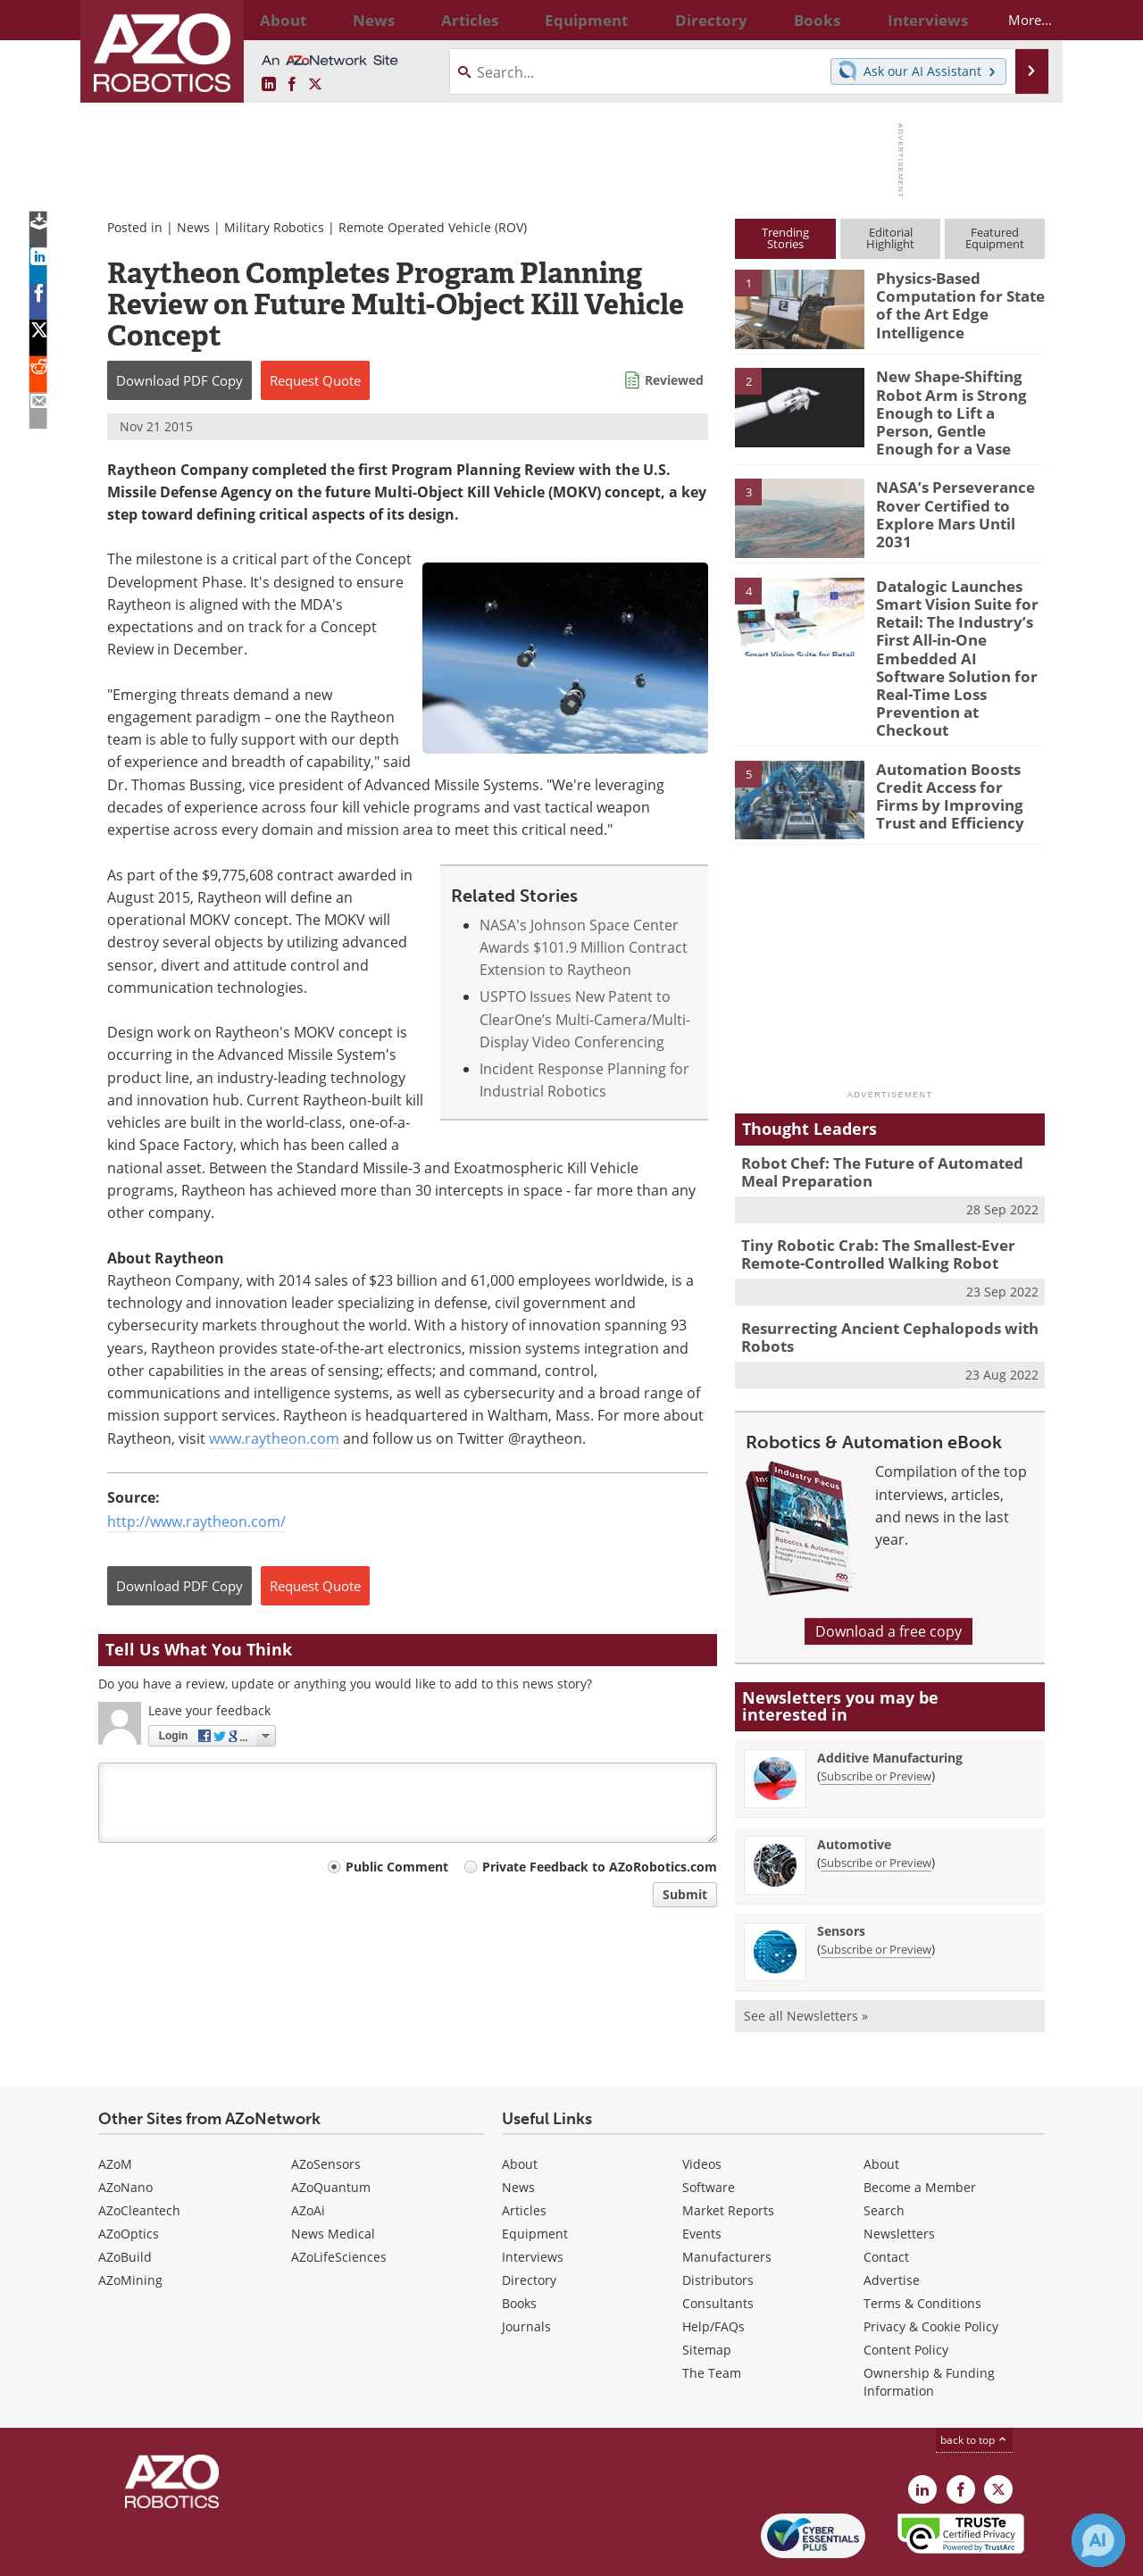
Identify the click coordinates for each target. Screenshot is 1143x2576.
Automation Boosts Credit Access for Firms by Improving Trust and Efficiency (955, 746)
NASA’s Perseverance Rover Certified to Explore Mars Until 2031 (956, 491)
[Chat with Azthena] (1098, 2540)
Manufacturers (727, 2198)
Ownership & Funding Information (929, 2323)
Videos (702, 2105)
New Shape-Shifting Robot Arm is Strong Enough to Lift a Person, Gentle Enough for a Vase (960, 400)
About (520, 2105)
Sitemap (706, 2291)
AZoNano (125, 2129)
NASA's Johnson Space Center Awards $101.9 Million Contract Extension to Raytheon (584, 947)
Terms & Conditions (922, 2245)
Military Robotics (274, 227)
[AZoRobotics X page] (315, 85)
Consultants (718, 2245)
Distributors (718, 2221)
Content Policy (906, 2291)
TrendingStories (785, 238)
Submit (685, 1894)
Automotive (854, 1786)
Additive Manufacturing (890, 1699)
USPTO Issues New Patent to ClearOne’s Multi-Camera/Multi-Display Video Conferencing (585, 1019)
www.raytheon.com (274, 1438)
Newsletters (899, 2175)
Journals (526, 2268)
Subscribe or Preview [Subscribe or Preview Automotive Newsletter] (876, 1805)
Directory (529, 2221)
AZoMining (130, 2221)
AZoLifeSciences (339, 2198)
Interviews (532, 2198)
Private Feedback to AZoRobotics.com (599, 1866)
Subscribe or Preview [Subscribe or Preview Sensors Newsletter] (876, 1891)
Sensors (841, 1872)
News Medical (333, 2175)
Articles (524, 2152)
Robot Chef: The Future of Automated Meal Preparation (886, 1124)
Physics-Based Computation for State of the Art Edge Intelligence (952, 302)
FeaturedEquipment (994, 238)
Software (708, 2129)
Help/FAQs (713, 2268)
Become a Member (920, 2129)
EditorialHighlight (890, 238)
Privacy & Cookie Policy (931, 2268)
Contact (886, 2198)
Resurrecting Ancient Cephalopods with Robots (875, 1281)
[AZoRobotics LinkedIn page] (269, 85)
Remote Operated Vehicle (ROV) (432, 227)
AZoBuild (125, 2198)
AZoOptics (128, 2175)
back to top (974, 2381)
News (193, 227)
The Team (711, 2314)
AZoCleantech (139, 2152)
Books (519, 2245)
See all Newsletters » (806, 1957)
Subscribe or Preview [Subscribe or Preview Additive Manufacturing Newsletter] (876, 1718)
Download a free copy (888, 1573)
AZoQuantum (331, 2129)
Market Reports (728, 2152)
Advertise (892, 2221)
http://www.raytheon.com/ (196, 1521)
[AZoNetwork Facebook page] (292, 85)
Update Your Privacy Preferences (233, 2553)
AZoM (115, 2105)
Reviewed (674, 379)
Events (702, 2175)
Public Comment (397, 1866)
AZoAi (308, 2152)
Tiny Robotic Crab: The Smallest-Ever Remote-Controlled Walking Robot (865, 1203)
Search (884, 2152)
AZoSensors (326, 2105)
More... (1015, 20)
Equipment (535, 2175)
